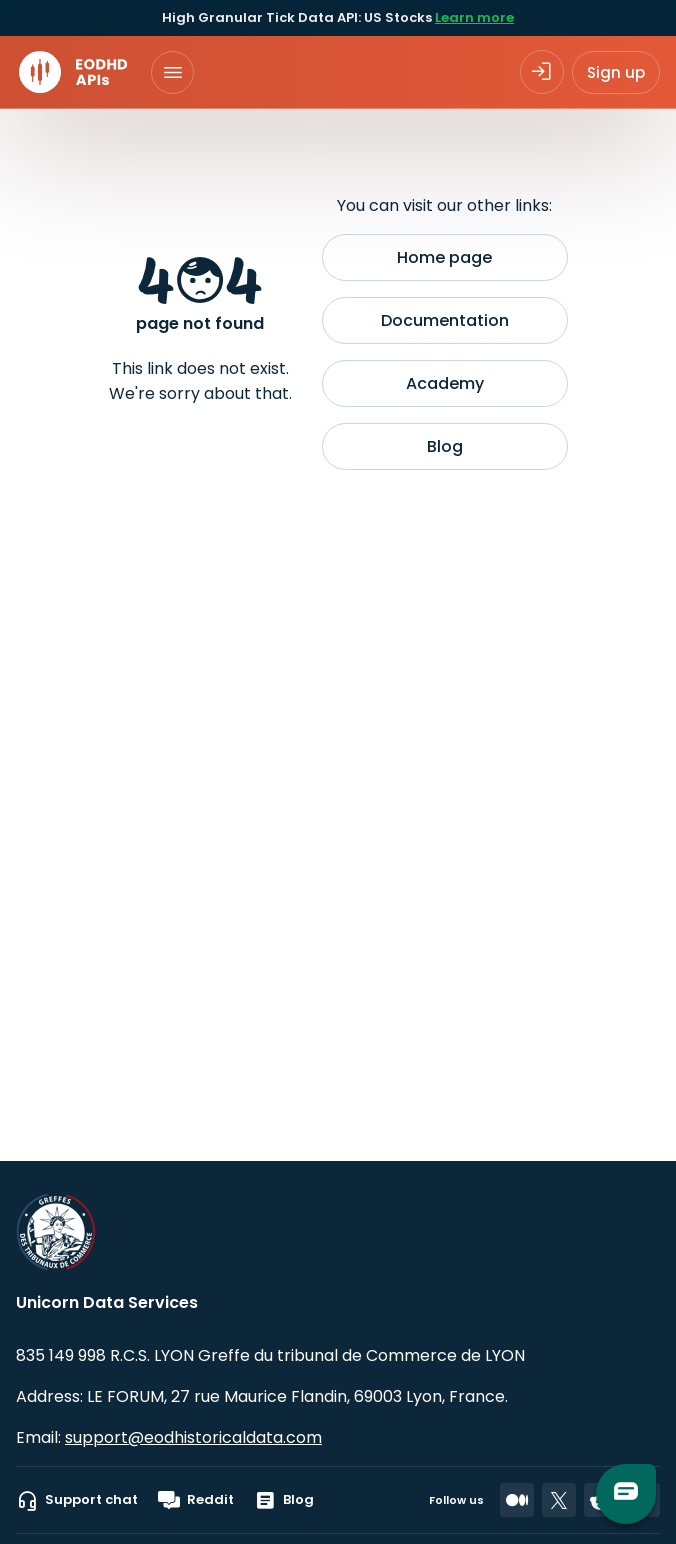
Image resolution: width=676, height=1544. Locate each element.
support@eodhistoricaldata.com (193, 1437)
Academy (445, 383)
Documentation (445, 320)
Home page (444, 257)
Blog (445, 446)
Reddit (196, 1500)
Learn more (474, 17)
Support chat (77, 1500)
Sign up (616, 72)
